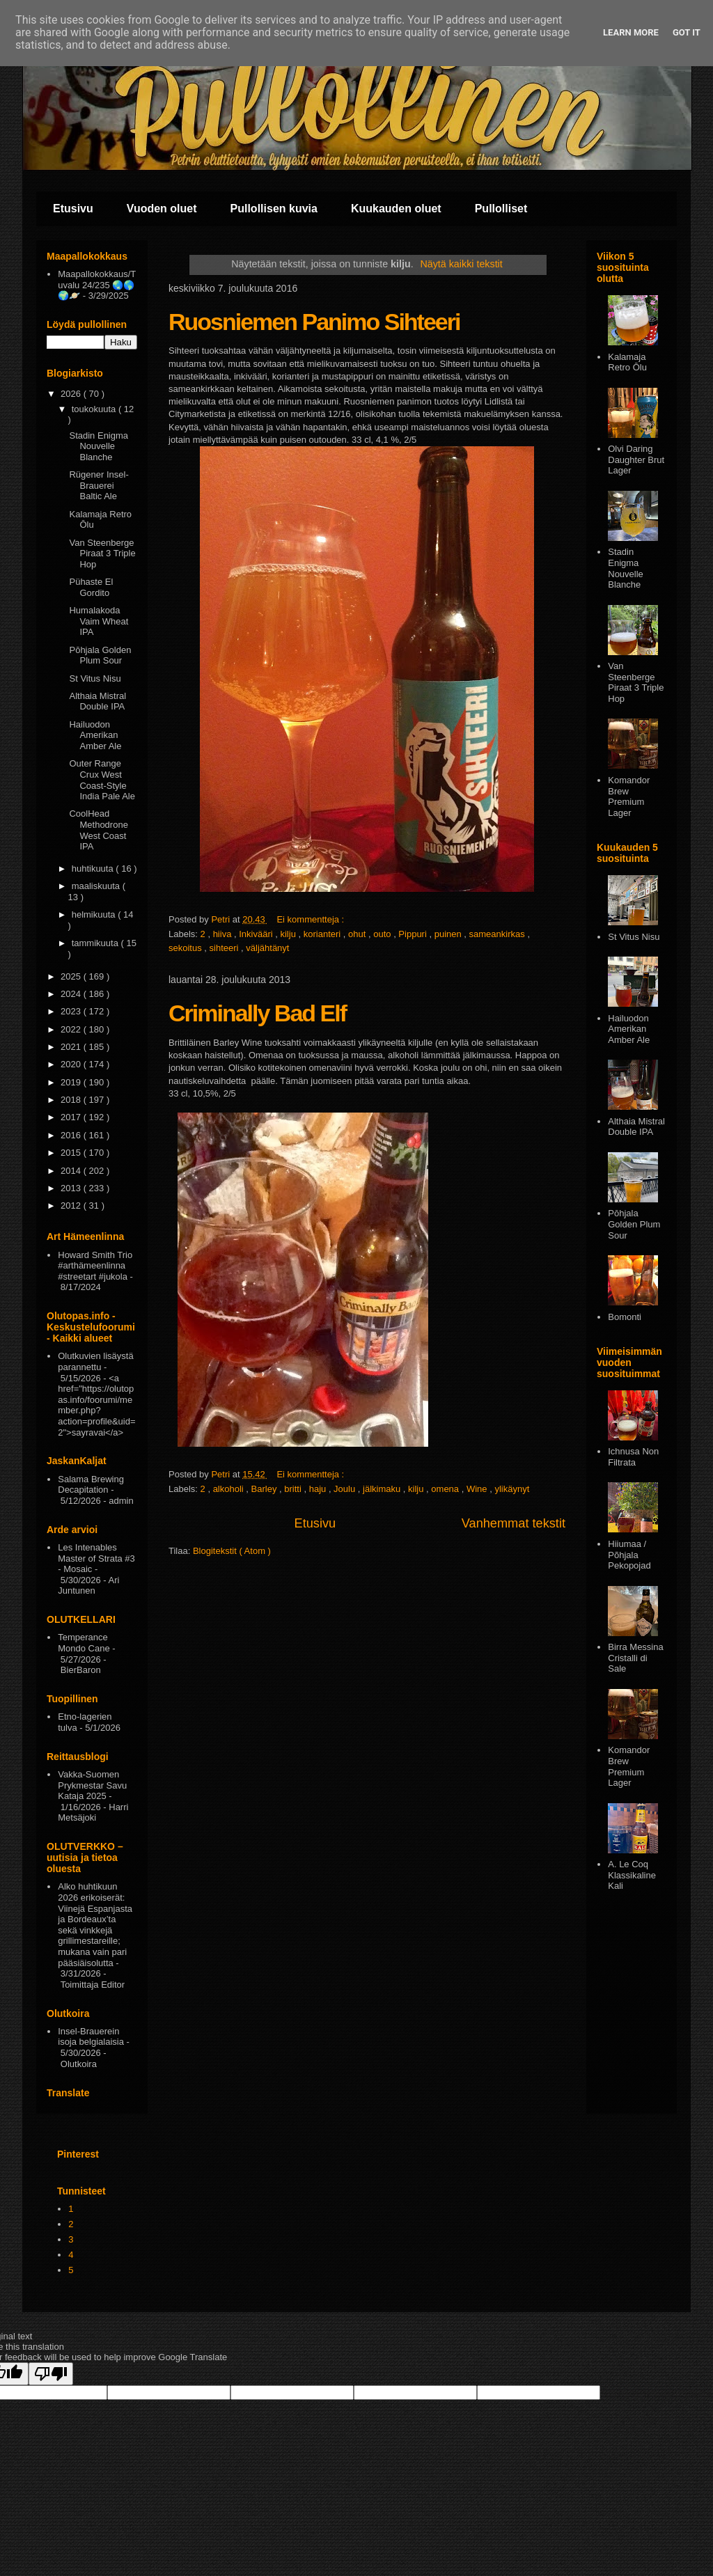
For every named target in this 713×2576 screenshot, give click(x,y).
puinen (449, 934)
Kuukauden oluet (396, 208)
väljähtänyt (267, 948)
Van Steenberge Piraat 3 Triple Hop (102, 553)
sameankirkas (498, 934)
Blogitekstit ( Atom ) (232, 1551)
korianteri (323, 934)
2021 (72, 1047)
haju (319, 1489)
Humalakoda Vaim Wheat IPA (98, 621)
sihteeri (226, 948)
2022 (72, 1029)
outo (383, 934)
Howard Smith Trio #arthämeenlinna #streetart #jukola (95, 1266)
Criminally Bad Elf (257, 1013)
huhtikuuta (94, 868)
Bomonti (624, 1317)
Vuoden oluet (162, 208)
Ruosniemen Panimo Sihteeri (314, 321)
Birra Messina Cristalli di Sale (635, 1658)
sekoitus (186, 948)
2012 (72, 1205)
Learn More (631, 32)
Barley (265, 1489)
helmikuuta (95, 914)
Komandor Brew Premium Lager (629, 796)
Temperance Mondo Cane (83, 1643)
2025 (72, 976)
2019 (72, 1082)
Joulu (346, 1489)
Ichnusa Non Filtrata (633, 1457)
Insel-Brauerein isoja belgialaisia (91, 2037)
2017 (72, 1117)
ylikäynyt (511, 1489)
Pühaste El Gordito (91, 587)
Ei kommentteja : (311, 919)
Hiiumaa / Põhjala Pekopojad (629, 1555)
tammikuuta (96, 943)
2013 (72, 1188)
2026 (72, 393)
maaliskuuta (97, 886)
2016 (72, 1135)
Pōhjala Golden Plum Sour (100, 655)
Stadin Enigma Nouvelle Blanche (98, 446)
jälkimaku (383, 1489)
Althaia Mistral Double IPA (97, 701)
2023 (72, 1011)
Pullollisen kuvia (274, 208)
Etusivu (73, 208)
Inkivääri (257, 934)
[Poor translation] (51, 2373)
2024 (72, 994)
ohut (358, 934)
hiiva (223, 934)
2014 (72, 1170)
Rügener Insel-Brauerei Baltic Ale (98, 485)
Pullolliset (501, 208)
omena (446, 1489)
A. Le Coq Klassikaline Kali (632, 1875)
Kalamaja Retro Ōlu (627, 362)
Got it (686, 32)
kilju (289, 934)
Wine (478, 1489)
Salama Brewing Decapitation (91, 1484)
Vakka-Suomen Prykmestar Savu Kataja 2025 (92, 1785)
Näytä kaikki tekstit (461, 263)
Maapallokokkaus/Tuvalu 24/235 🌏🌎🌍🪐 (97, 285)
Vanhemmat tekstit (513, 1523)
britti (294, 1489)
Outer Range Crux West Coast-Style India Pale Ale (102, 779)
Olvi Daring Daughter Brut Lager (636, 459)
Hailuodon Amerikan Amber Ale (95, 735)
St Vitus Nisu (94, 678)
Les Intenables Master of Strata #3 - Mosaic (96, 1558)
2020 (72, 1064)
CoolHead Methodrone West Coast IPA (98, 829)
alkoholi (229, 1489)
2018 (72, 1099)
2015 (72, 1152)
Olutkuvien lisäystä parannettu (95, 1361)
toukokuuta (95, 409)
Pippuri (413, 934)
